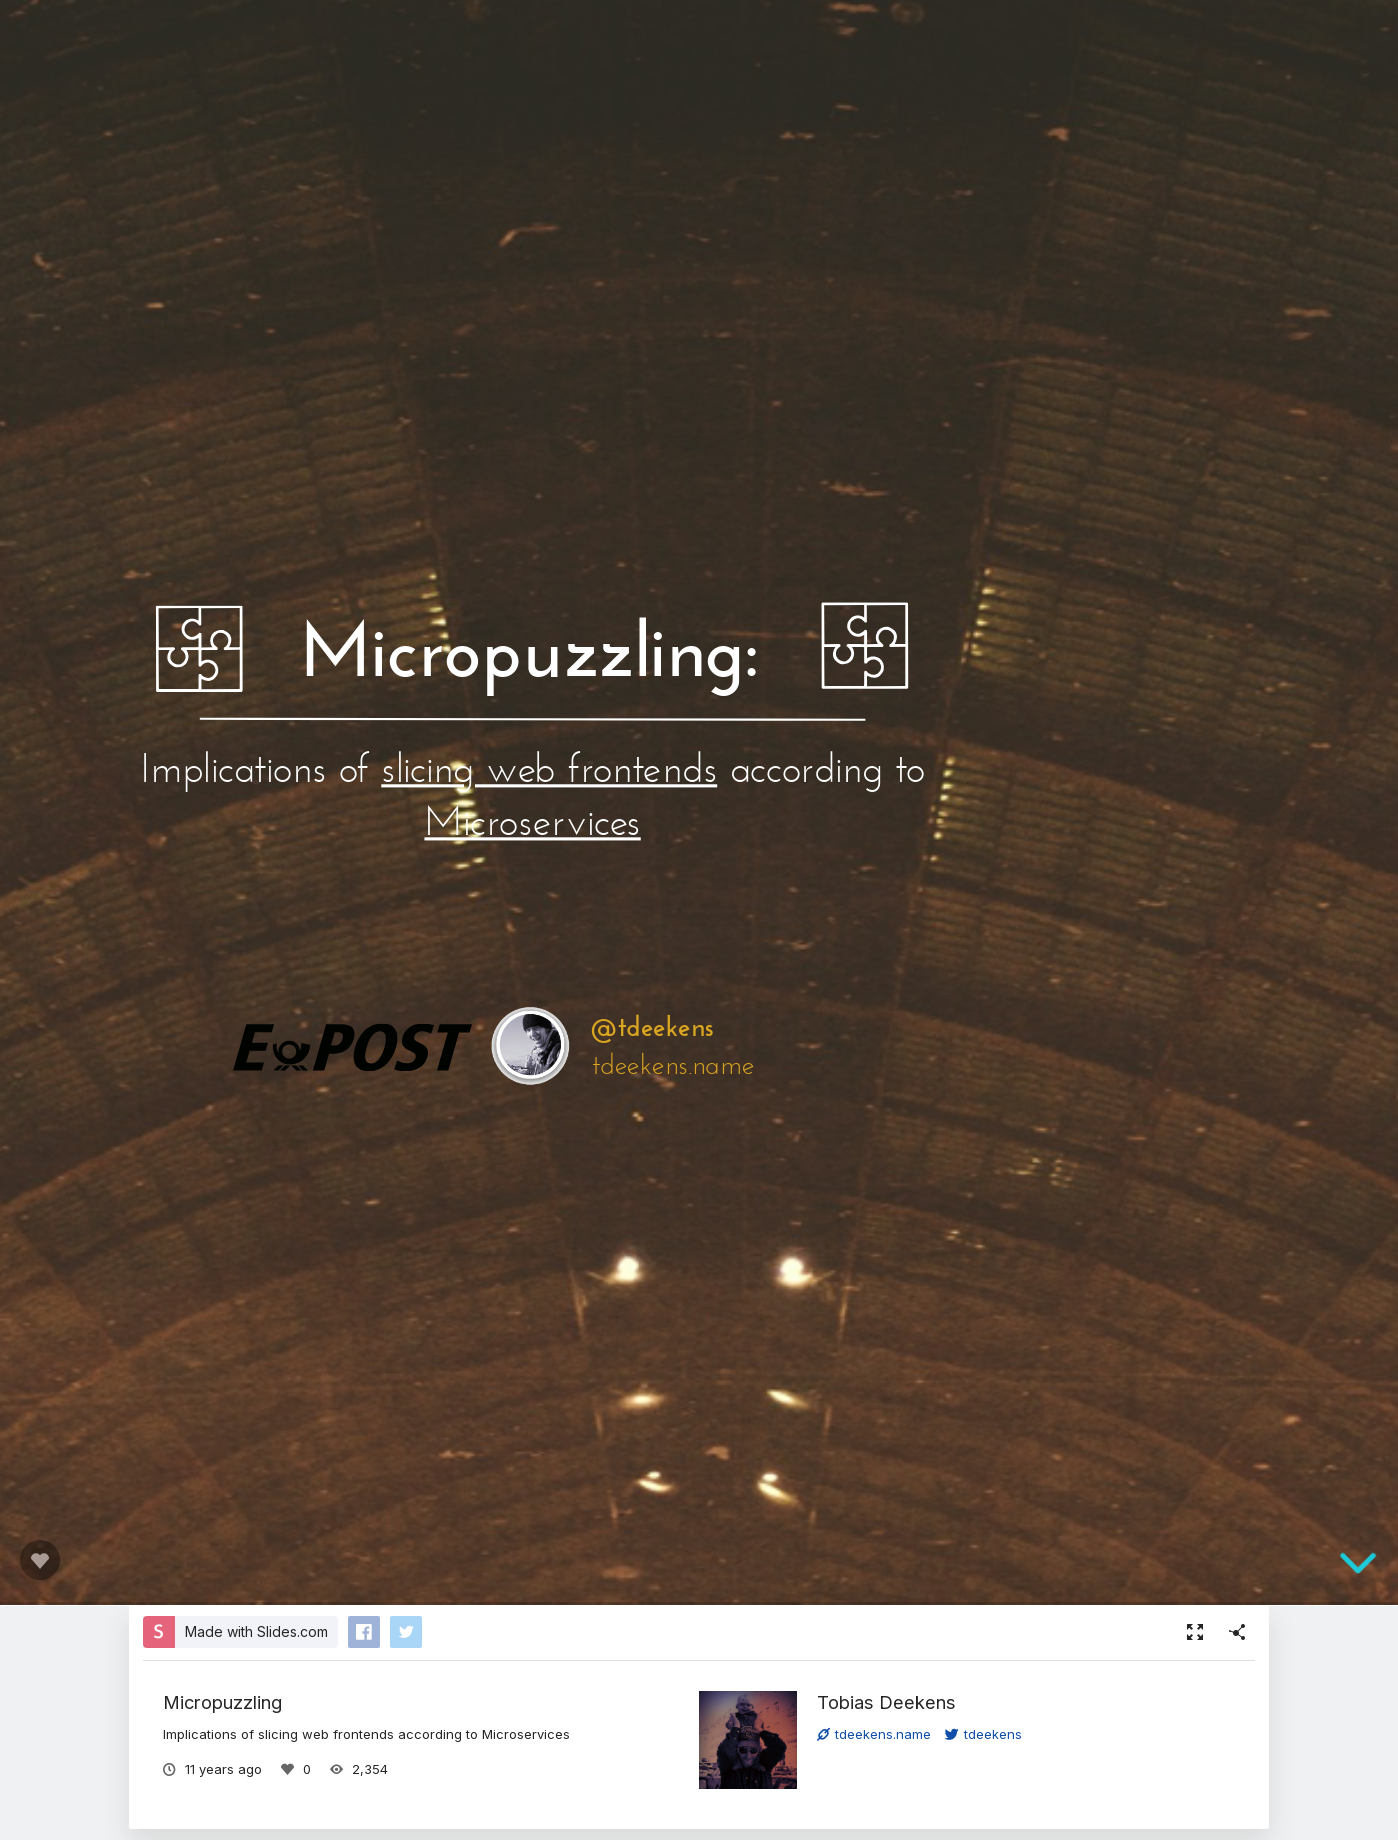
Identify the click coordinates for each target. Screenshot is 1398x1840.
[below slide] (1358, 1565)
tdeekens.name (874, 1734)
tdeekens (983, 1734)
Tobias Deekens (886, 1702)
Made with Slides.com (256, 1631)
